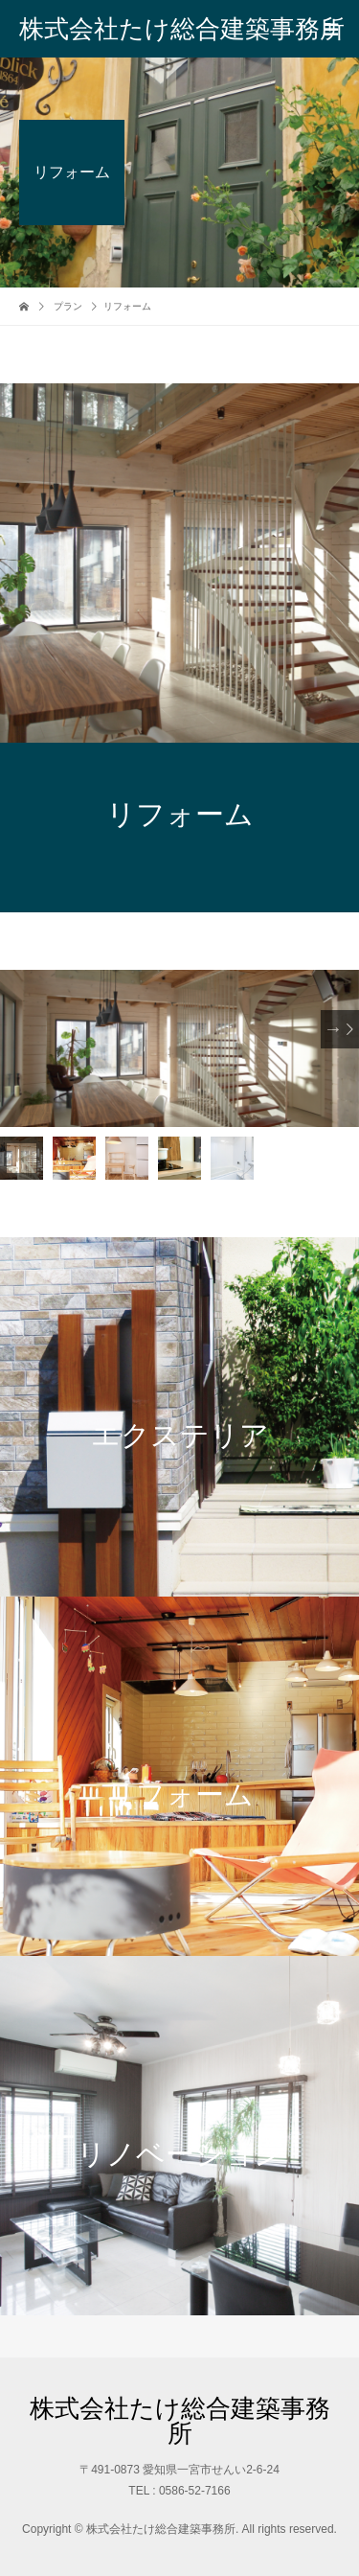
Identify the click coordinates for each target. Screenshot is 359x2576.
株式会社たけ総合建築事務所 (182, 28)
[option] (179, 1048)
